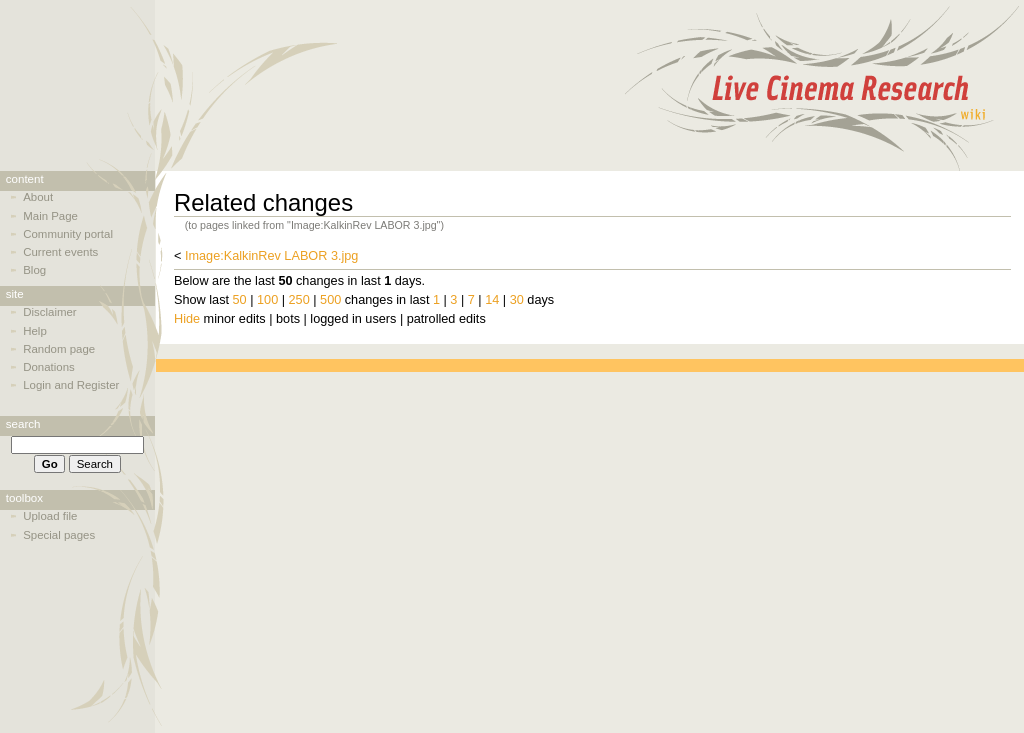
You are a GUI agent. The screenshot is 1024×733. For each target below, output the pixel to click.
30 (517, 300)
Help (35, 331)
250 (299, 300)
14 (492, 300)
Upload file (50, 516)
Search (23, 424)
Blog (34, 270)
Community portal (68, 234)
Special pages (59, 535)
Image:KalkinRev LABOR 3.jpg (271, 256)
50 (240, 300)
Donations (49, 367)
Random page (59, 349)
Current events (60, 252)
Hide (187, 319)
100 (267, 300)
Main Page (50, 216)
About (38, 197)
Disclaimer (49, 312)
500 (330, 300)
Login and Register (71, 385)
